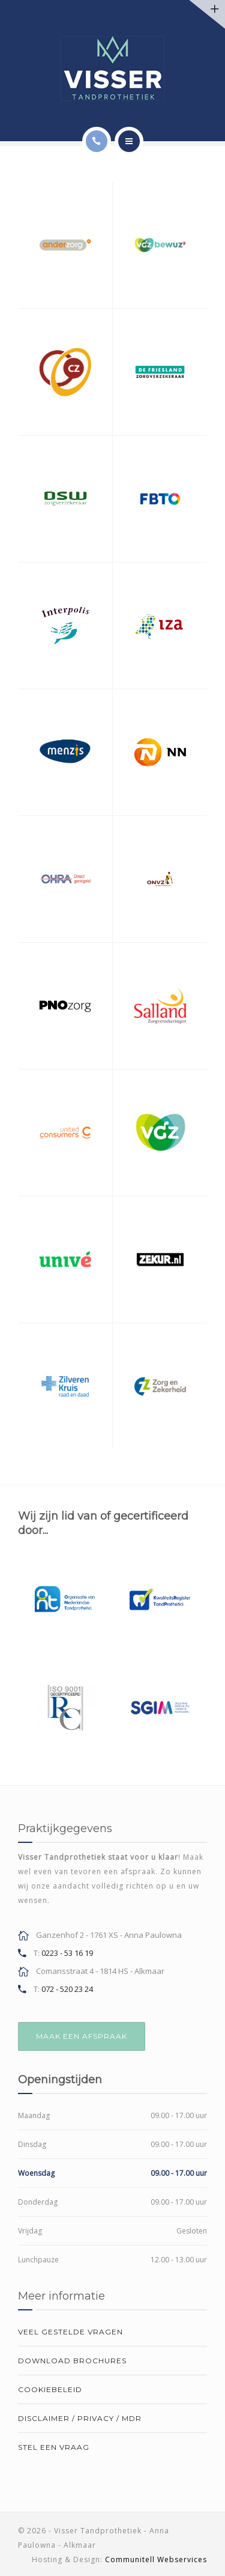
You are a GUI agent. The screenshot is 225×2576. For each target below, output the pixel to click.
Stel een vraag (53, 2447)
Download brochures (72, 2360)
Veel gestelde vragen (70, 2331)
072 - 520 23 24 (67, 1989)
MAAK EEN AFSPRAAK (81, 2036)
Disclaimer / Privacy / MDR (80, 2418)
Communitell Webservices (156, 2559)
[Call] (96, 141)
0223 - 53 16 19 (67, 1952)
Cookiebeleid (50, 2389)
